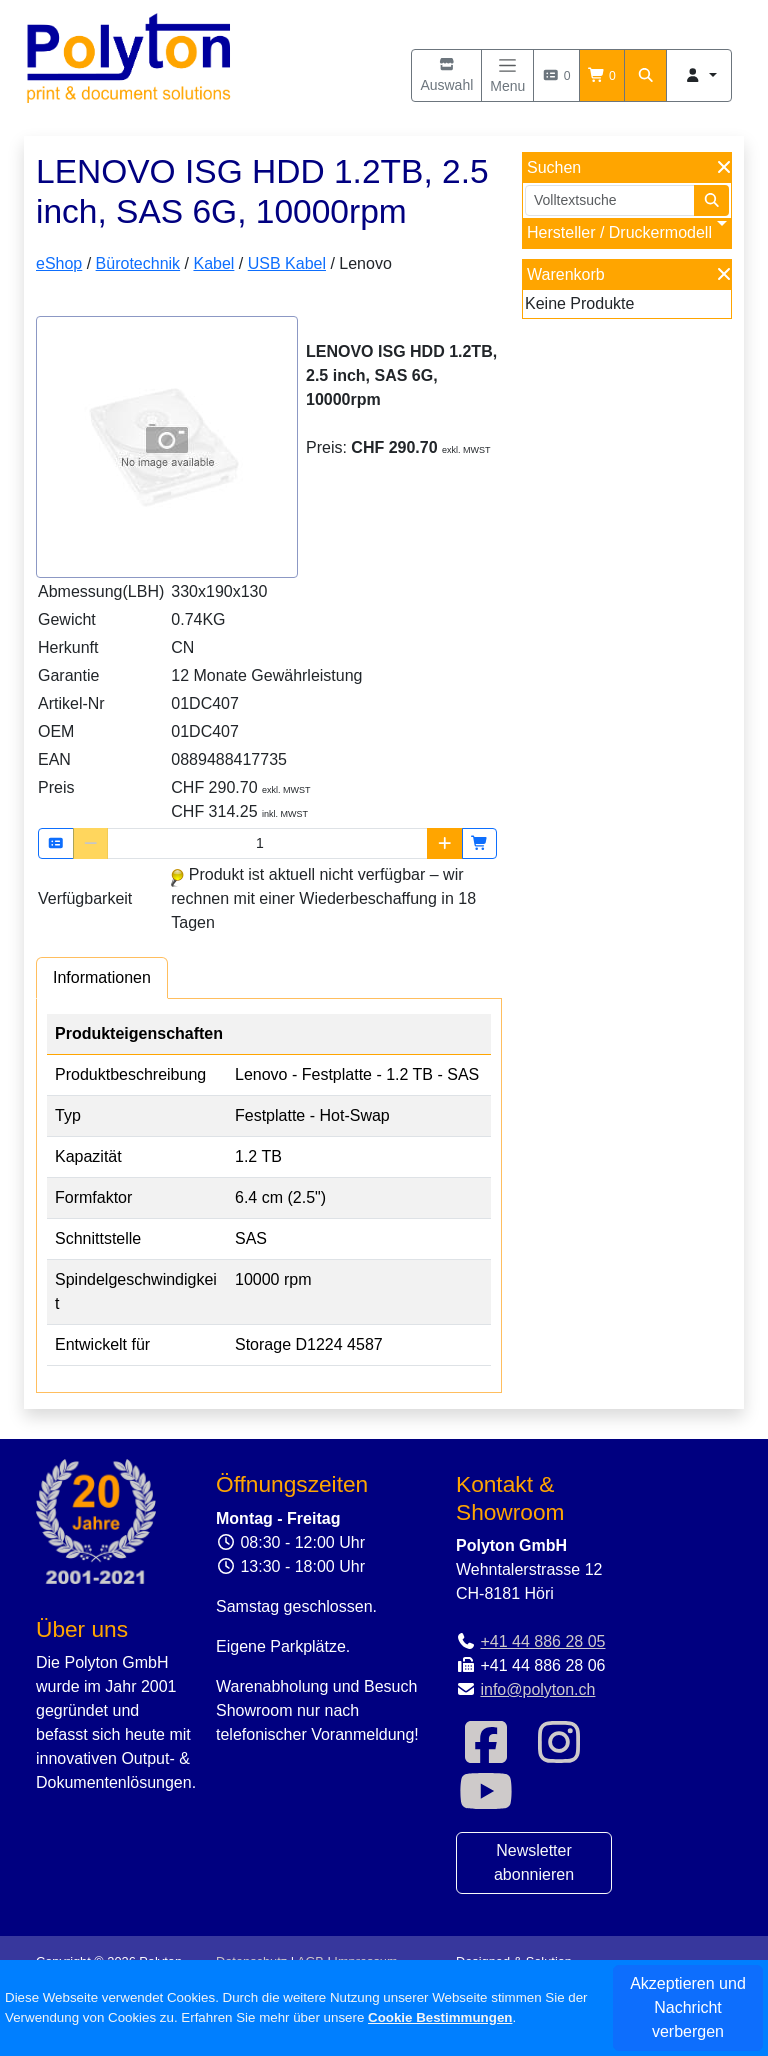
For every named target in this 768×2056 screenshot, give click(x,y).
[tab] (102, 977)
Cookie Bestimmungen (440, 2017)
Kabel (213, 263)
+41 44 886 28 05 (542, 1641)
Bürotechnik (138, 263)
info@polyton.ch (537, 1689)
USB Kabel (287, 263)
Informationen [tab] (102, 977)
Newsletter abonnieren (534, 1862)
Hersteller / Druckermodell (619, 232)
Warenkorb (566, 274)
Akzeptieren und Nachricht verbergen (688, 2007)
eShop (59, 263)
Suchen (554, 167)
